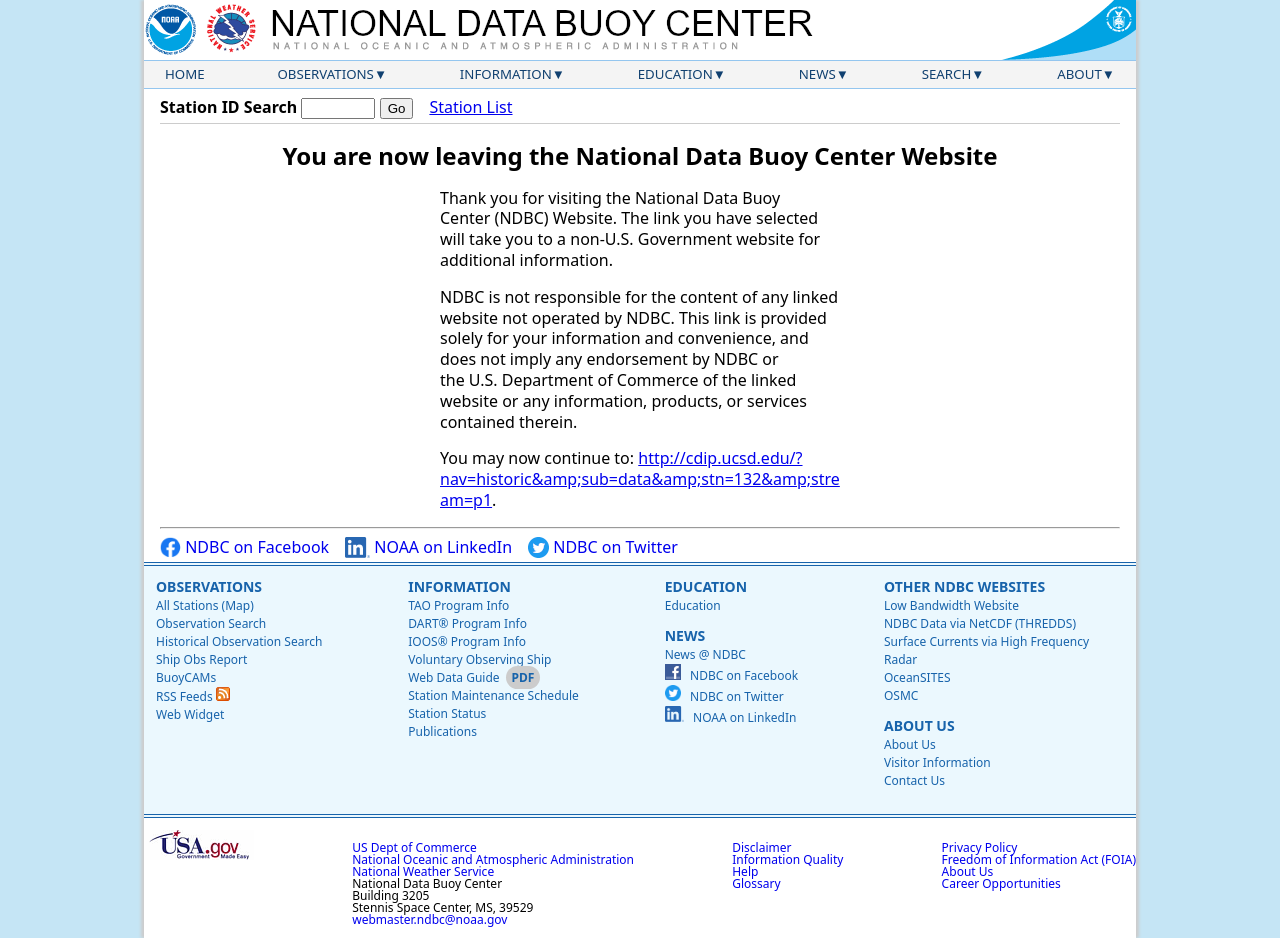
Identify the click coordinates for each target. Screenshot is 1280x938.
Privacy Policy (980, 847)
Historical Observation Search (239, 641)
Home (185, 74)
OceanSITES (917, 677)
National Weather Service (423, 871)
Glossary (756, 883)
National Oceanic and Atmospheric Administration (493, 859)
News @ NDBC (705, 654)
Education (675, 74)
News (817, 74)
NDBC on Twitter (603, 547)
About (1079, 74)
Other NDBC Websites (964, 586)
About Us (919, 725)
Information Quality (787, 859)
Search (947, 74)
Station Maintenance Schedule (493, 695)
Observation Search (211, 623)
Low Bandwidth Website (951, 605)
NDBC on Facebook (244, 547)
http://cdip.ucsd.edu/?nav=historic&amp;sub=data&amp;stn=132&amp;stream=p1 (640, 479)
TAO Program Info (458, 605)
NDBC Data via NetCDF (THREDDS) (980, 623)
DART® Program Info (467, 623)
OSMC (901, 695)
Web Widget (190, 714)
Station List (470, 107)
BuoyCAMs (186, 677)
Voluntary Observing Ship (479, 659)
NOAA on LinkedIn (428, 547)
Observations (325, 74)
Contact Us (914, 780)
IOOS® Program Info (467, 641)
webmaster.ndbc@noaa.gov (429, 919)
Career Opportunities (1001, 883)
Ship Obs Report (201, 659)
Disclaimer (761, 847)
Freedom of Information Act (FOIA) (1039, 859)
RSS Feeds (193, 696)
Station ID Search (228, 107)
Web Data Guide (453, 677)
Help (745, 871)
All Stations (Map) (205, 605)
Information (506, 74)
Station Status (447, 713)
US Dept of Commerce (414, 847)
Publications (442, 731)
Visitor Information (937, 762)
